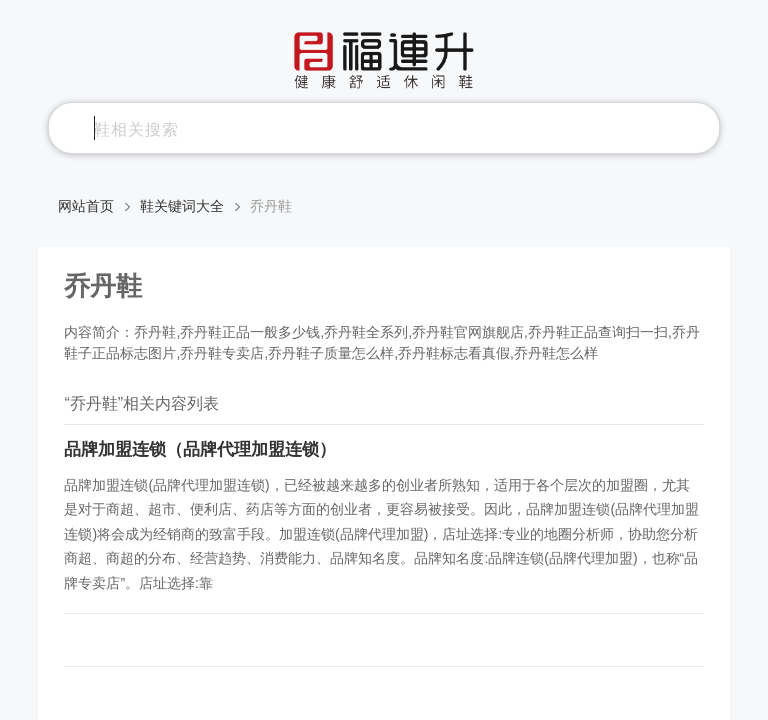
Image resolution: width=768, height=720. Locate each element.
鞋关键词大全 (182, 206)
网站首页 (86, 206)
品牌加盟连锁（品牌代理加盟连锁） (200, 449)
